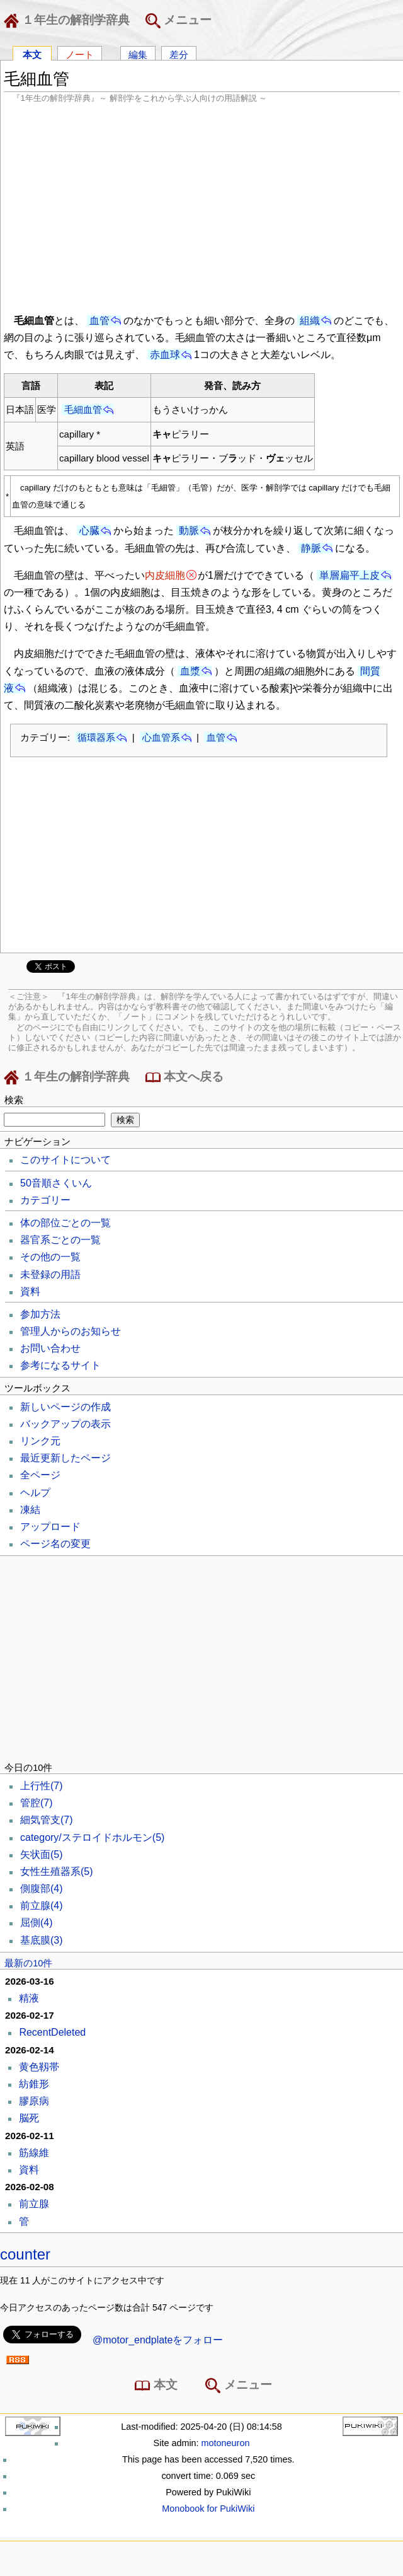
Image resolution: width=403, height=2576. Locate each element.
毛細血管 (83, 409)
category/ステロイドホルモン (92, 1837)
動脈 (189, 530)
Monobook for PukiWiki (208, 2508)
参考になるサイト (60, 1365)
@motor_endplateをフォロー (158, 2340)
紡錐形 (34, 2084)
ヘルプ (35, 1492)
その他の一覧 (50, 1256)
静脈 (311, 548)
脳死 (29, 2118)
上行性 (41, 1785)
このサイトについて (65, 1159)
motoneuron (226, 2443)
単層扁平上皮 (349, 575)
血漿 (190, 671)
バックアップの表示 (65, 1424)
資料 (30, 1291)
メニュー (178, 20)
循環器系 (96, 737)
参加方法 (40, 1314)
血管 (99, 320)
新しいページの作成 (65, 1406)
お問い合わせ (50, 1348)
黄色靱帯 (39, 2067)
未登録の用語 (50, 1274)
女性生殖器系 (56, 1871)
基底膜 (41, 1940)
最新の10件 (28, 1963)
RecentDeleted (52, 2032)
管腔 (36, 1802)
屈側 (36, 1922)
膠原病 (34, 2101)
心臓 (89, 530)
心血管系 (161, 737)
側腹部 (41, 1888)
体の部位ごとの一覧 (65, 1222)
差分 (178, 54)
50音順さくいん (56, 1183)
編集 (137, 54)
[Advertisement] (202, 207)
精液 (29, 1998)
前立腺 (41, 1905)
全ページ (40, 1475)
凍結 (30, 1509)
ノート (79, 54)
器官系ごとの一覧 (60, 1239)
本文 (32, 54)
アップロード (50, 1526)
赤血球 (165, 354)
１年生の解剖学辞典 (69, 20)
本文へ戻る (184, 1077)
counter (25, 2254)
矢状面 (41, 1854)
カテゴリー (45, 1200)
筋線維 (34, 2152)
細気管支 (46, 1819)
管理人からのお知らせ (70, 1331)
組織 (310, 320)
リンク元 (40, 1441)
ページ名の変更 (55, 1543)
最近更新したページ (65, 1458)
